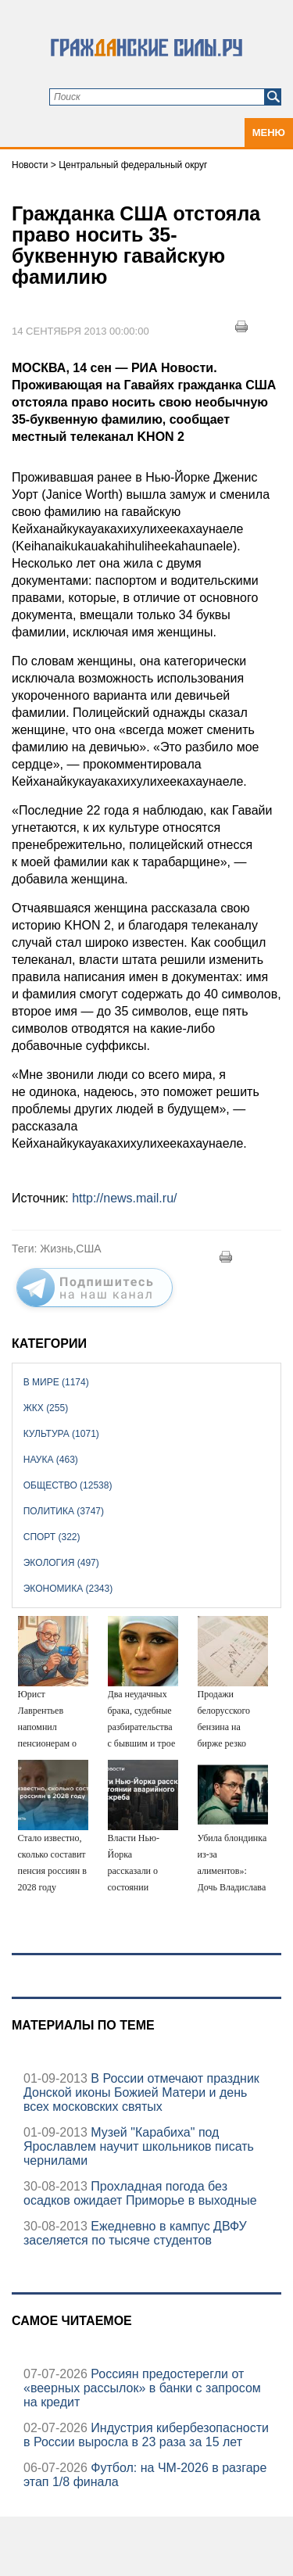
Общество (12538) (68, 1485)
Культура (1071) (61, 1433)
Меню (268, 132)
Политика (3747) (63, 1511)
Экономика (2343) (68, 1588)
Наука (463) (50, 1459)
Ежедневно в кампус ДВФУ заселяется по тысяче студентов (135, 2233)
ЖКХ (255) (45, 1408)
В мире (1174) (56, 1382)
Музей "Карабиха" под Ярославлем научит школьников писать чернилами (138, 2146)
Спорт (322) (51, 1537)
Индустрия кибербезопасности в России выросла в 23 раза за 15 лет (146, 2435)
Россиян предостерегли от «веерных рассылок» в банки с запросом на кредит (142, 2388)
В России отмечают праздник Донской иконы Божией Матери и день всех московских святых (141, 2092)
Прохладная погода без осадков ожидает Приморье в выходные (140, 2193)
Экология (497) (61, 1562)
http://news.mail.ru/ (124, 1198)
